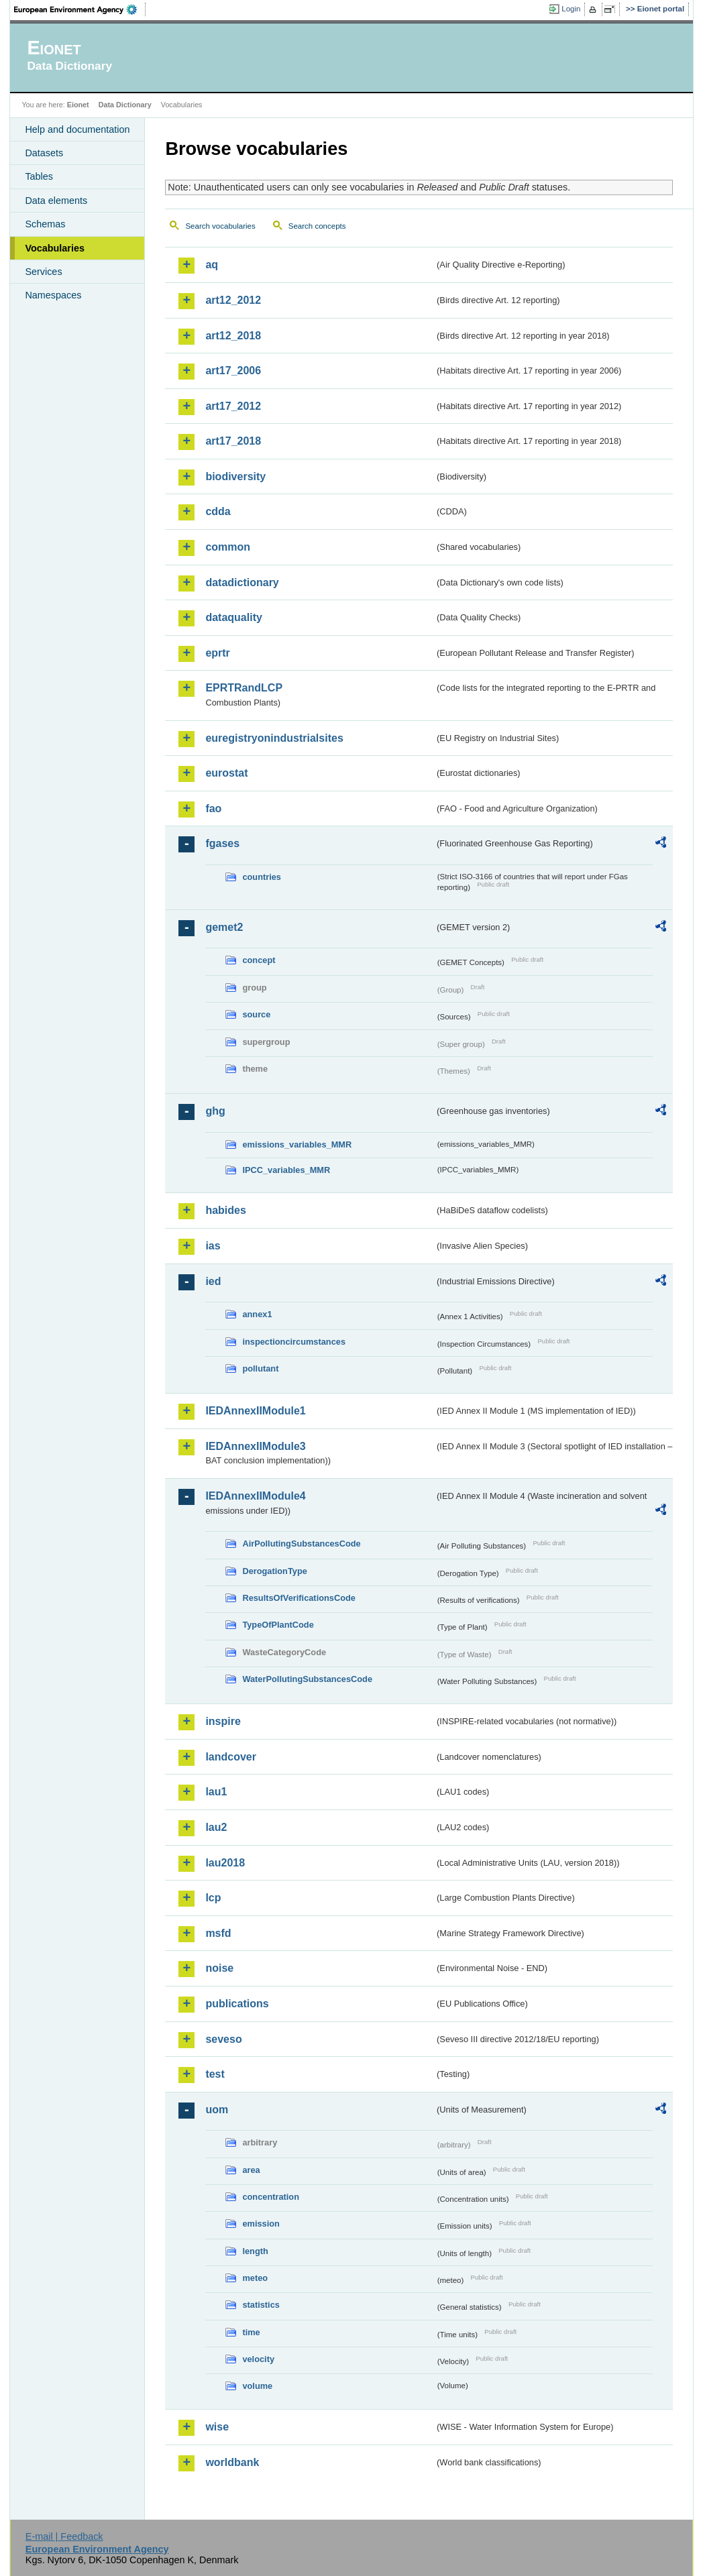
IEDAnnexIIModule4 (255, 1496)
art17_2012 (233, 406)
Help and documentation (77, 129)
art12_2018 (233, 335)
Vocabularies (55, 248)
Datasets (44, 153)
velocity (258, 2359)
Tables (39, 176)
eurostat (226, 773)
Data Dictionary (125, 105)
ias (212, 1245)
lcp (213, 1897)
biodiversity (235, 476)
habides (225, 1210)
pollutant (260, 1368)
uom (216, 2109)
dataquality (233, 617)
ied (213, 1281)
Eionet (78, 105)
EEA (80, 9)
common (227, 547)
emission (260, 2224)
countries (261, 877)
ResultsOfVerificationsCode (299, 1598)
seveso (223, 2039)
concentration (270, 2197)
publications (236, 2003)
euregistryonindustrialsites (274, 738)
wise (217, 2426)
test (214, 2074)
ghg (215, 1111)
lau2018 (225, 1862)
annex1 (257, 1314)
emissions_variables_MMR (297, 1144)
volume (257, 2386)
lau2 (216, 1827)
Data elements (56, 200)
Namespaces (53, 295)
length (255, 2251)
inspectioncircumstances (293, 1342)
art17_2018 (233, 441)
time (251, 2332)
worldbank (232, 2462)
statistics (260, 2305)
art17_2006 (233, 370)
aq (211, 264)
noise (219, 1968)
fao (213, 808)
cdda (217, 511)
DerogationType (274, 1571)
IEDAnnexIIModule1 (255, 1410)
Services (43, 271)
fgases (222, 843)
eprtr (217, 653)
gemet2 (224, 927)
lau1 (216, 1791)
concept (258, 960)
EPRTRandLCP (243, 687)
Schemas (45, 224)
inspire (222, 1721)
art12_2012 (233, 300)
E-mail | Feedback (64, 2536)
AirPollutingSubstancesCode (301, 1543)
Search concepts (317, 226)
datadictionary (241, 582)
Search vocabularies (220, 226)
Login (570, 9)
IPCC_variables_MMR (286, 1170)
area (251, 2170)
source (256, 1014)
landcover (230, 1756)
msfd (218, 1933)
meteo (255, 2278)
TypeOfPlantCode (277, 1625)
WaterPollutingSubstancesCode (307, 1679)
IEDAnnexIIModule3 (255, 1446)
